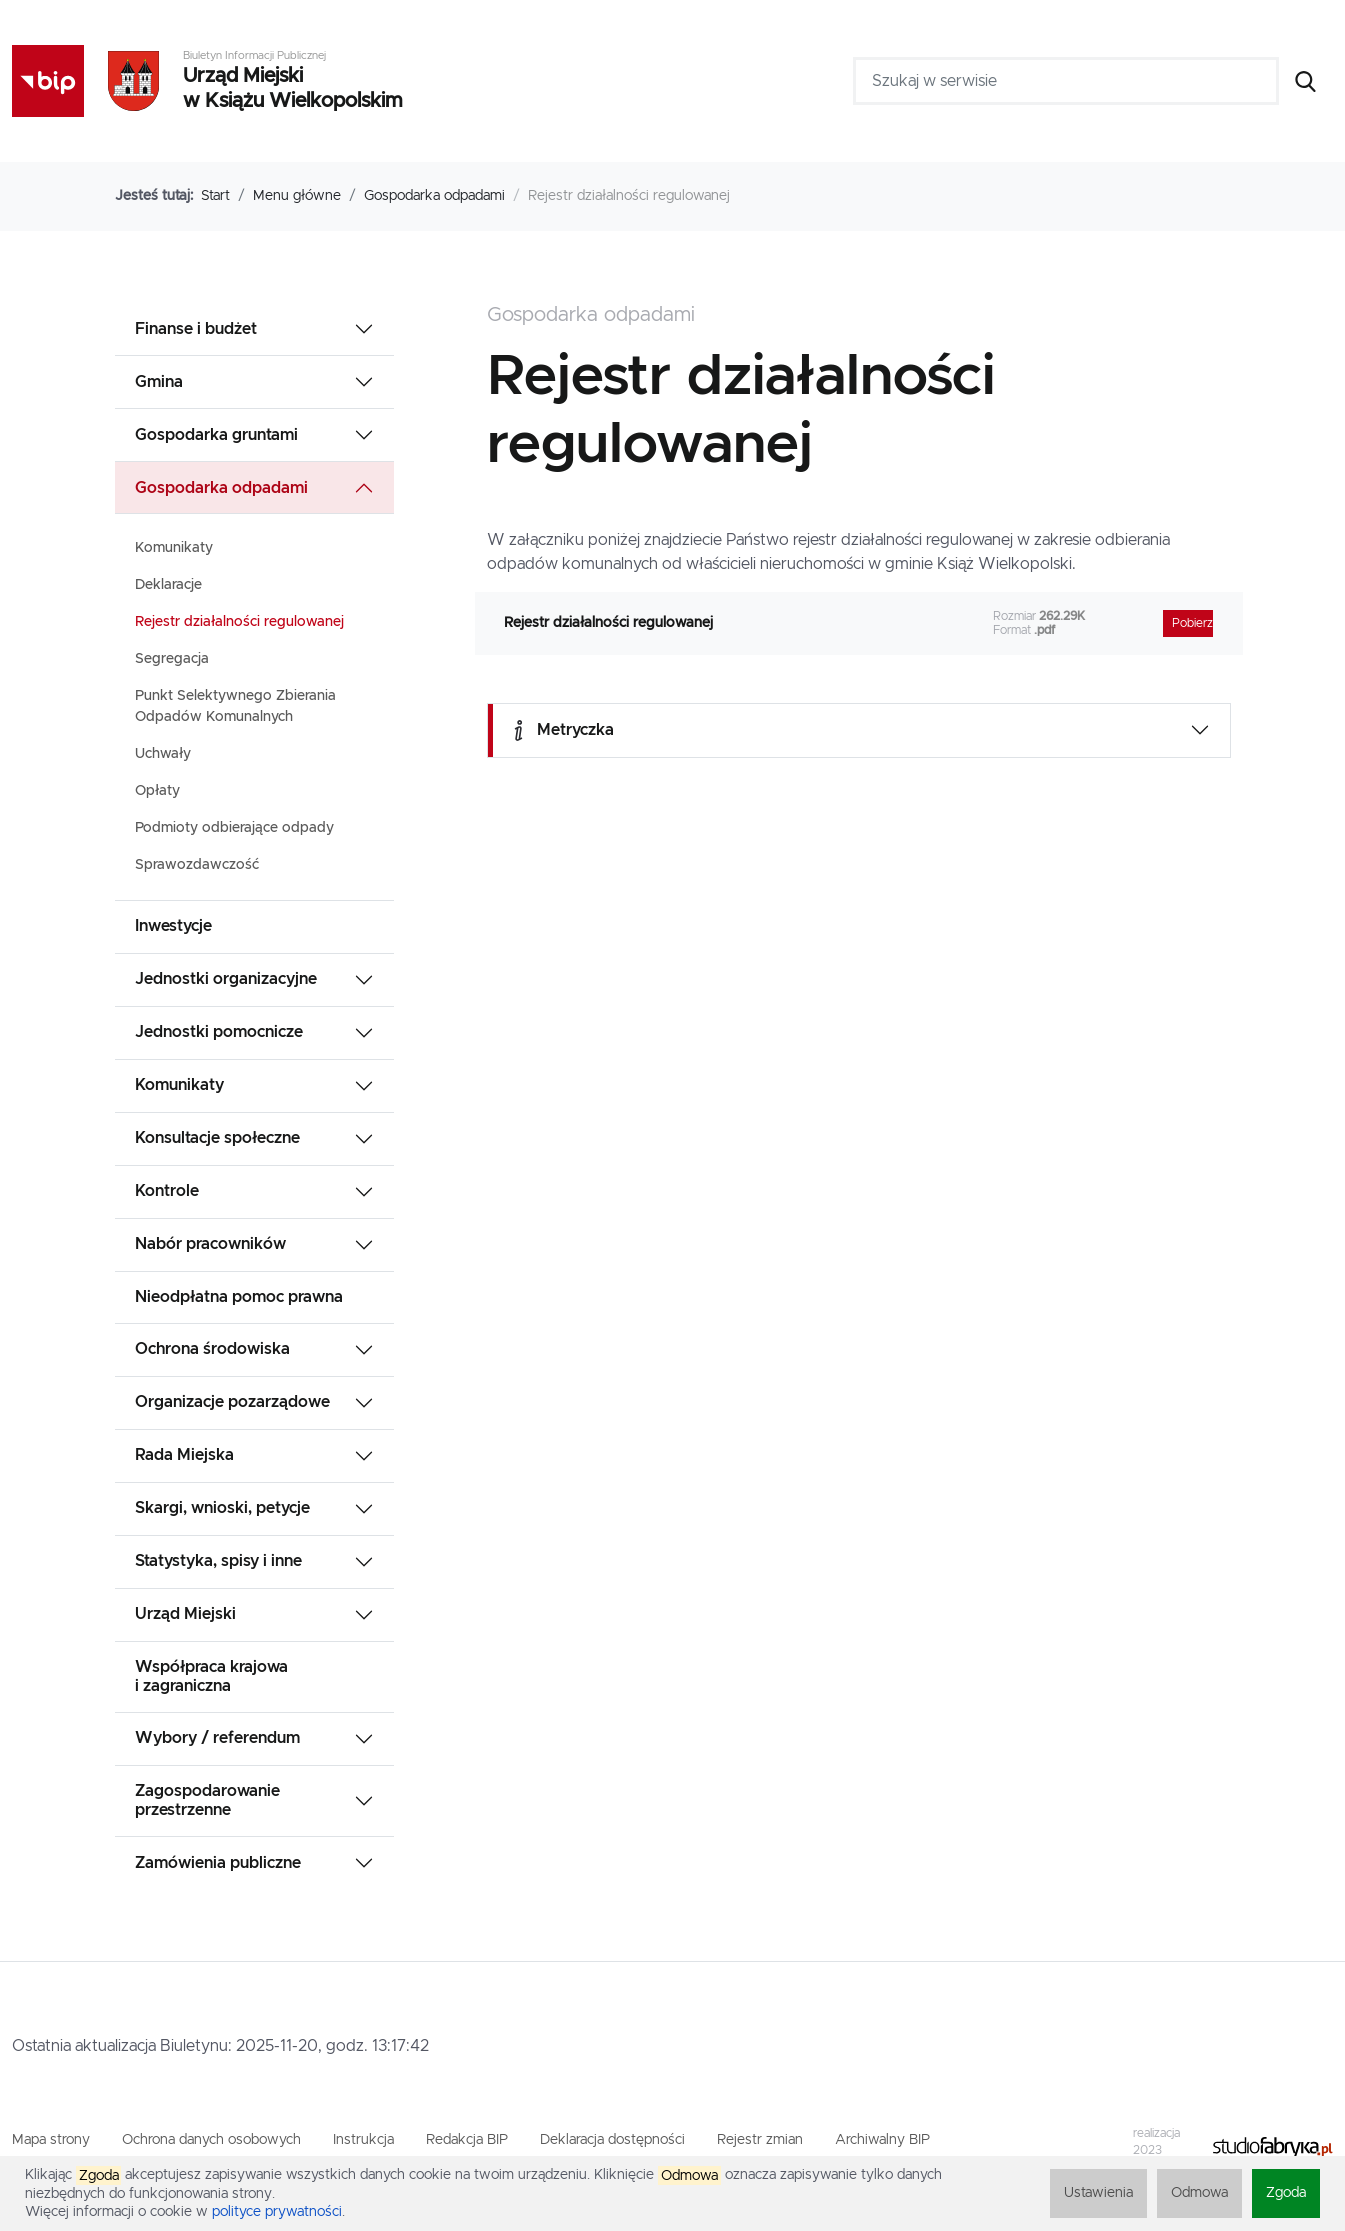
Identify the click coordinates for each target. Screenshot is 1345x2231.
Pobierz (1192, 623)
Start (215, 196)
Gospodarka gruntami (216, 435)
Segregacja (172, 659)
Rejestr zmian (760, 2140)
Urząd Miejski (185, 1614)
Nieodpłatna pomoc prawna (239, 1297)
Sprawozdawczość (197, 865)
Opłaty (157, 791)
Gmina (159, 382)
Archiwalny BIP (882, 2140)
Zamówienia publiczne (218, 1863)
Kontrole (167, 1191)
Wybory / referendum (217, 1738)
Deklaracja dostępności (612, 2140)
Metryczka (561, 730)
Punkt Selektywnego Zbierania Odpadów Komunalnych (235, 706)
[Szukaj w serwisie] (1066, 81)
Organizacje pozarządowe (232, 1402)
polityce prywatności (277, 2212)
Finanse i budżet (196, 329)
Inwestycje (173, 926)
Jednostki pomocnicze (219, 1032)
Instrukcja (363, 2140)
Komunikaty (174, 548)
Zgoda (1286, 2193)
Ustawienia (1098, 2193)
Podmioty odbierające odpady (234, 828)
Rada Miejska (184, 1455)
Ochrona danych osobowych (211, 2140)
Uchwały (163, 754)
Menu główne (297, 196)
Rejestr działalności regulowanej (239, 622)
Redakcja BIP (467, 2140)
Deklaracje (168, 585)
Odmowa (1199, 2193)
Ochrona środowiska (212, 1349)
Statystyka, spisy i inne (218, 1561)
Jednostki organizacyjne (226, 979)
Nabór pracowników (210, 1244)
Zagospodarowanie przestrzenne (207, 1800)
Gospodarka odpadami (434, 196)
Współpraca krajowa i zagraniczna (211, 1676)
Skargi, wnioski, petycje (222, 1508)
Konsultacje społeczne (217, 1138)
